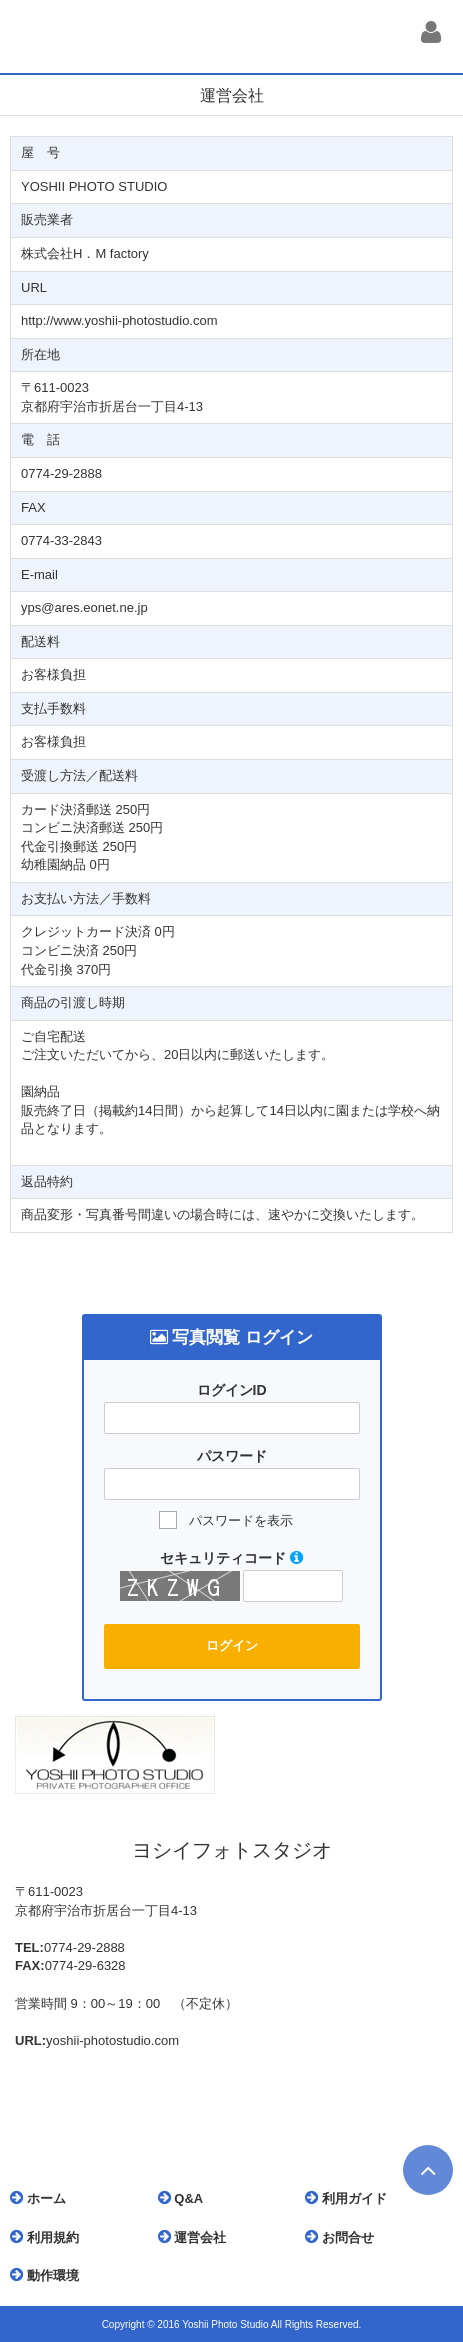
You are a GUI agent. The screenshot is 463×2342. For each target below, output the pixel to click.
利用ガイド (351, 2198)
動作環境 (49, 2275)
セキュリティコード (231, 1558)
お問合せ (344, 2237)
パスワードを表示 (241, 1520)
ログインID (232, 1390)
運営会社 (197, 2237)
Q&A (186, 2198)
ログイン (232, 1645)
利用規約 (49, 2237)
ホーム (43, 2198)
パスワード (232, 1456)
